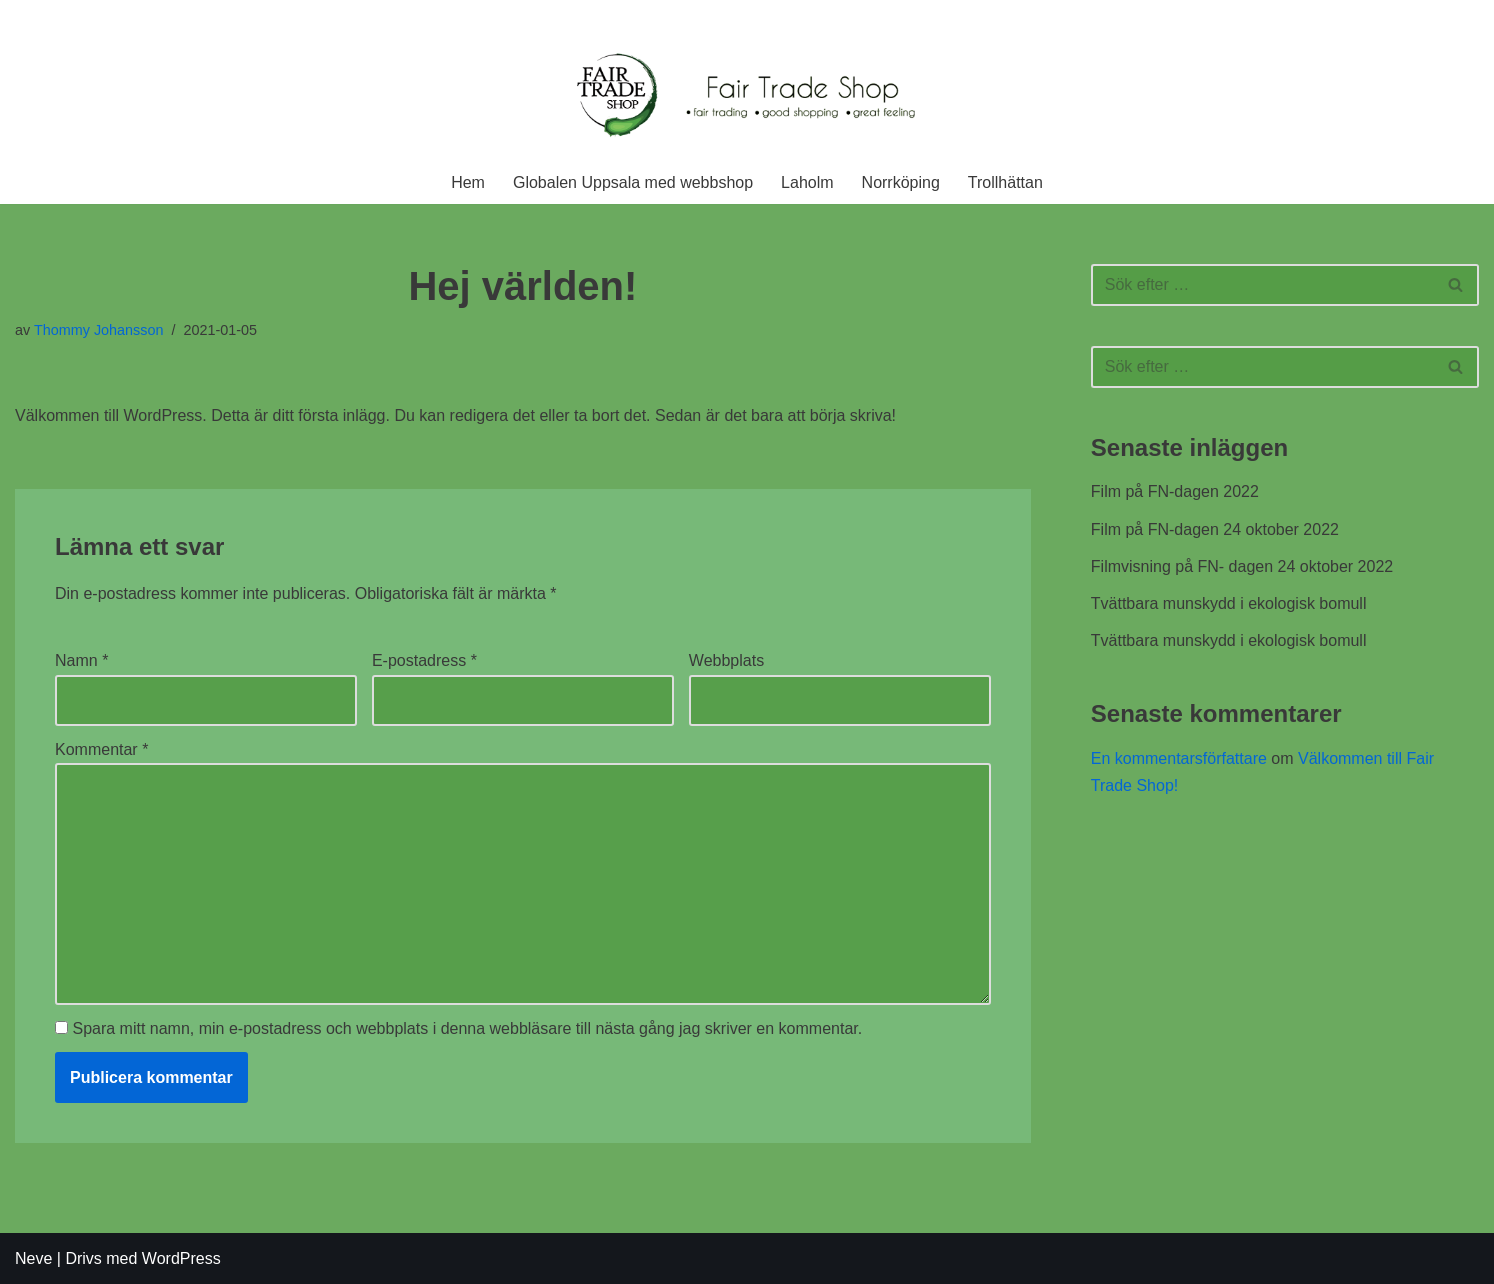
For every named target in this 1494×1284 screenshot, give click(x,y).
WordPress (181, 1258)
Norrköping (901, 182)
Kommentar (101, 749)
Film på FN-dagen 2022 (1175, 491)
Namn (81, 660)
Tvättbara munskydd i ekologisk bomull (1229, 603)
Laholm (807, 182)
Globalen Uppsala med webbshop (633, 182)
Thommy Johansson (99, 330)
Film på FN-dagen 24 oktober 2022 (1215, 529)
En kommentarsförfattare (1179, 758)
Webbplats (726, 660)
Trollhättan (1005, 182)
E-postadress (424, 660)
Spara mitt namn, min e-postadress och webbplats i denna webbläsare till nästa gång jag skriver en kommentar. (467, 1028)
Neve (33, 1258)
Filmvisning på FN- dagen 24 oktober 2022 (1242, 566)
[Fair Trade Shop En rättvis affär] (747, 97)
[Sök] (1262, 285)
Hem (468, 182)
